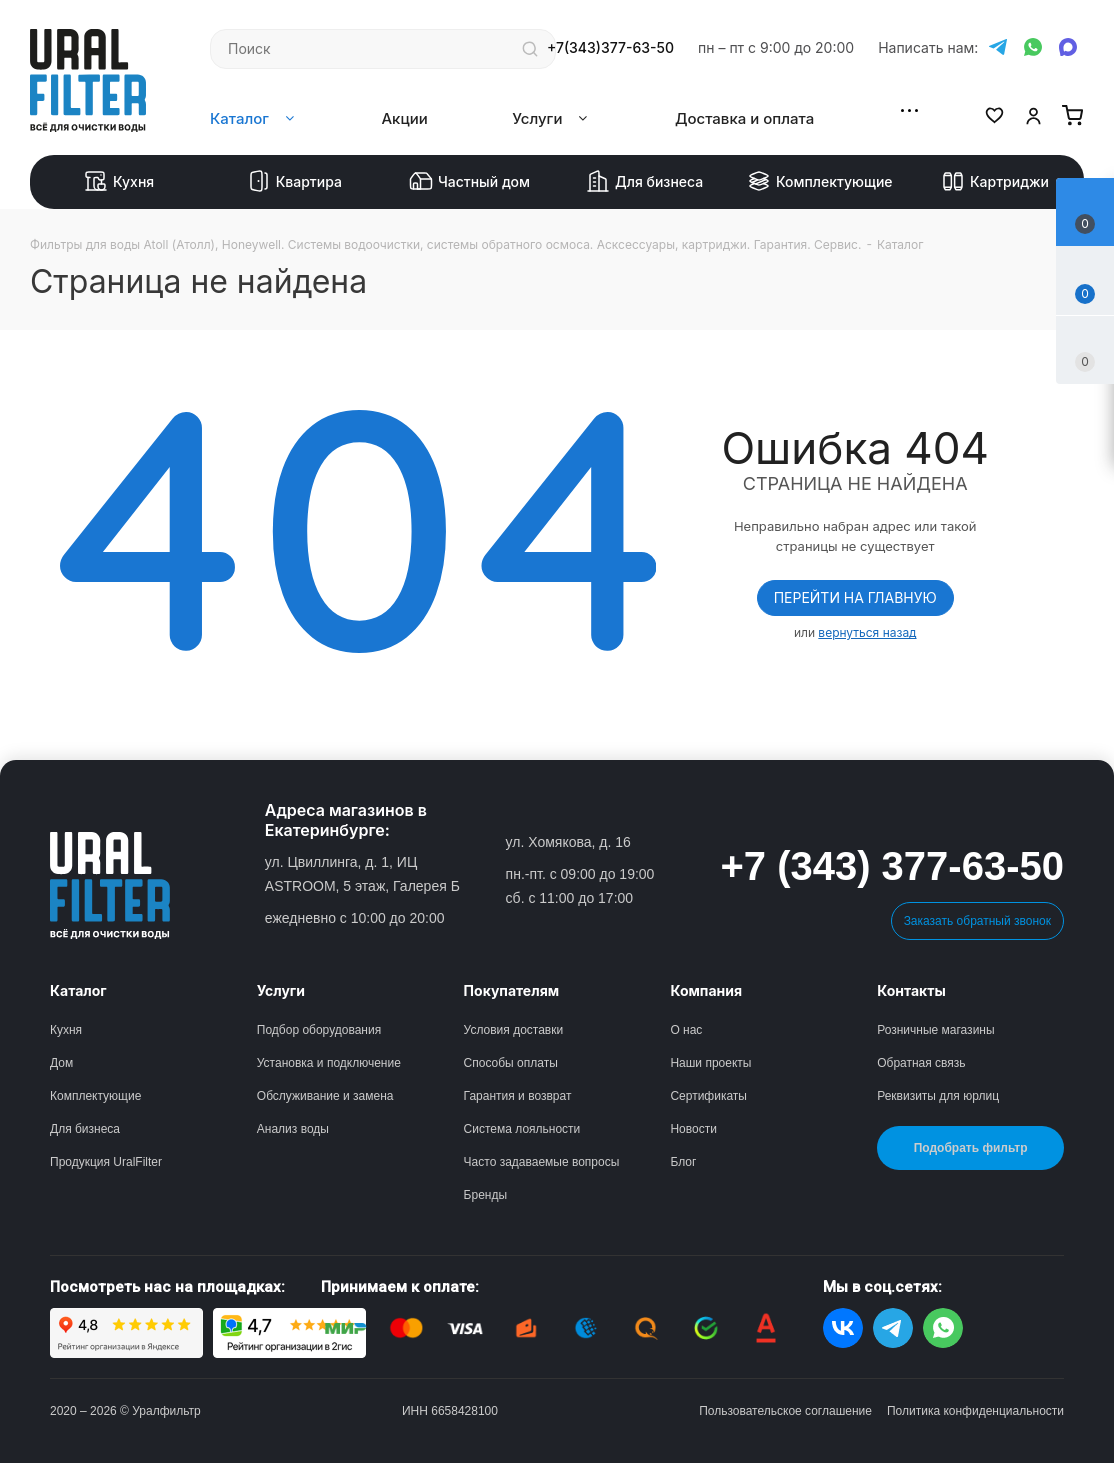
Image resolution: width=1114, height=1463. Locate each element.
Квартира (294, 182)
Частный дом (469, 182)
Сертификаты (708, 1096)
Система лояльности (522, 1129)
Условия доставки (514, 1030)
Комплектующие (820, 182)
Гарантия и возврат (518, 1096)
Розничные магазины (935, 1030)
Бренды (485, 1195)
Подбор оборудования (319, 1030)
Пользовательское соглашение (785, 1411)
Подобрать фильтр (971, 1148)
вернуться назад (867, 632)
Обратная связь (921, 1063)
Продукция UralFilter (106, 1162)
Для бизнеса (644, 182)
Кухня (119, 182)
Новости (693, 1129)
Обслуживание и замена (325, 1096)
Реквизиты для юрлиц (938, 1096)
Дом (61, 1063)
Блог (683, 1162)
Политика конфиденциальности (975, 1411)
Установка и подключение (329, 1063)
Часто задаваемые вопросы (542, 1162)
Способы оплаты (511, 1063)
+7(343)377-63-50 (610, 48)
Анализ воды (293, 1129)
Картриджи (995, 182)
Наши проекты (710, 1063)
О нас (686, 1030)
